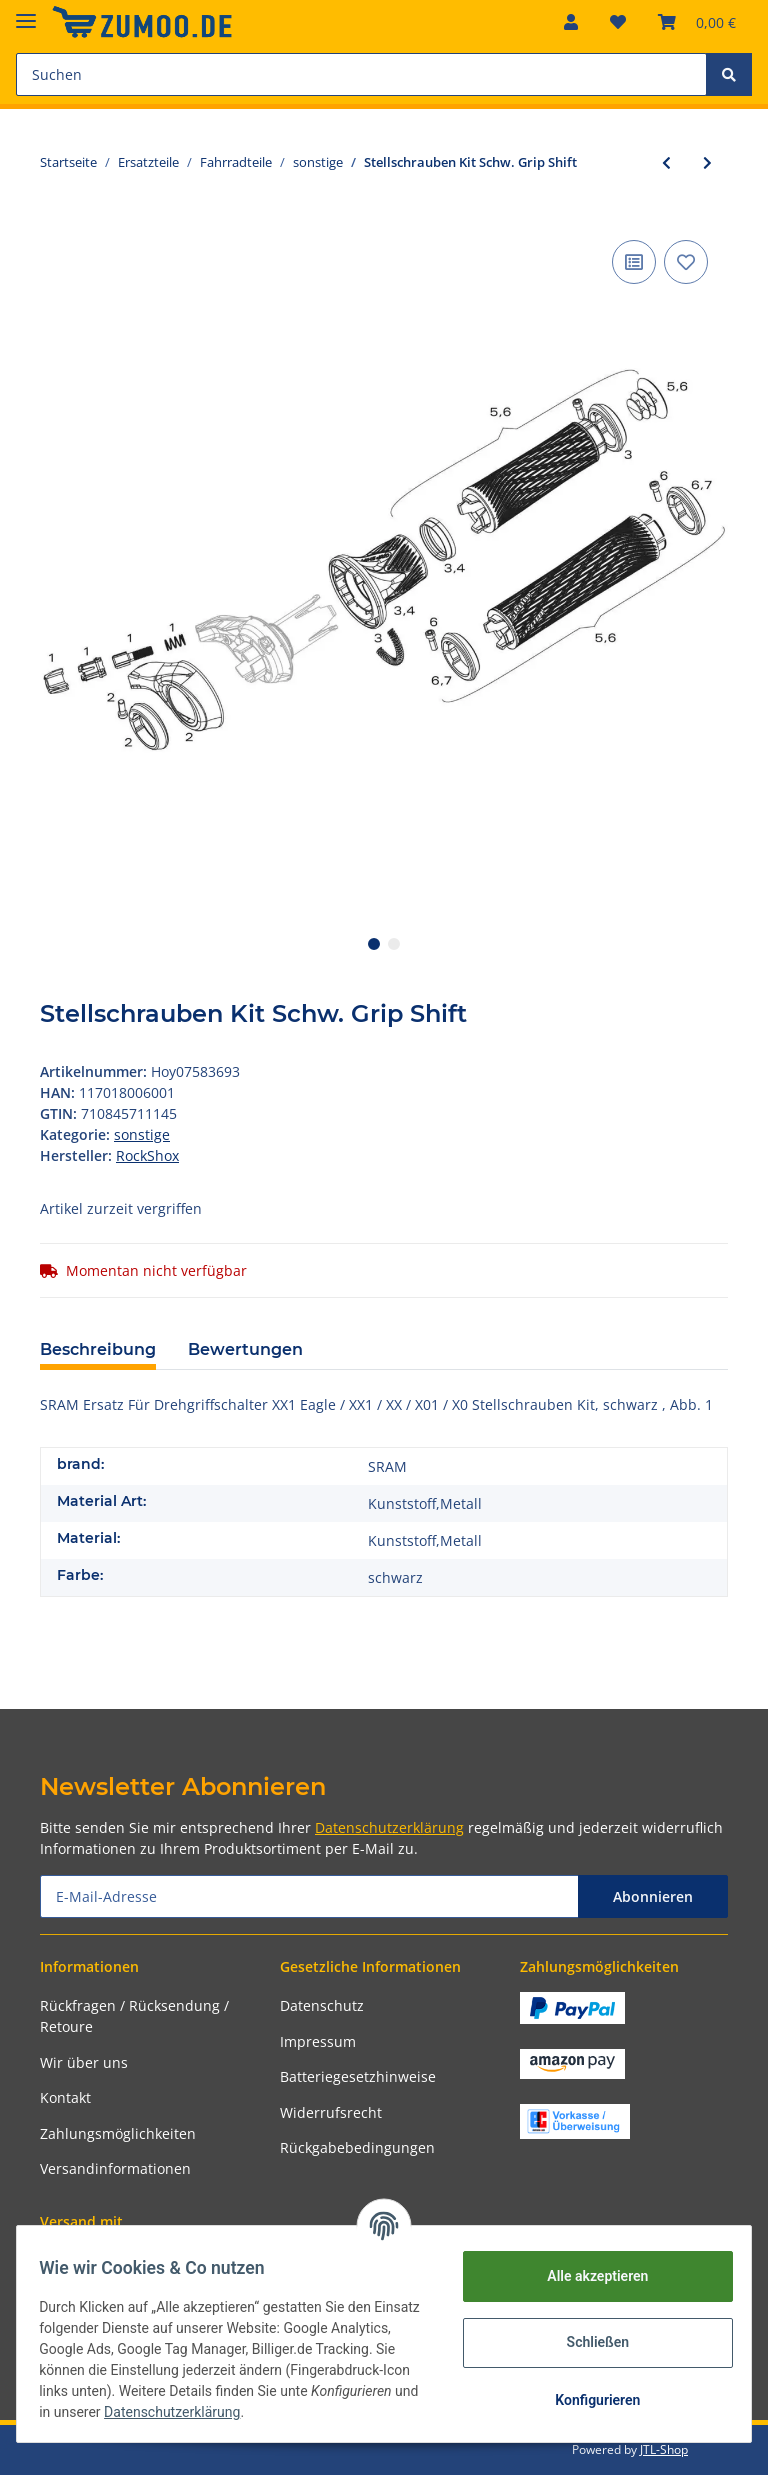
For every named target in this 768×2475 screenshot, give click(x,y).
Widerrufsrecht (331, 2112)
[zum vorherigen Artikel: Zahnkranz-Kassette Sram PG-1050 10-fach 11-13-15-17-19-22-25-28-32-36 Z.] (666, 162)
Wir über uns (84, 2062)
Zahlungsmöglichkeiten (118, 2133)
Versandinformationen (115, 2168)
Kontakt (65, 2097)
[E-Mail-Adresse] (309, 1896)
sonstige (142, 1134)
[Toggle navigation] (26, 12)
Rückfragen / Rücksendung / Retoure (134, 2016)
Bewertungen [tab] (245, 1349)
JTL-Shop (664, 2449)
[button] (571, 22)
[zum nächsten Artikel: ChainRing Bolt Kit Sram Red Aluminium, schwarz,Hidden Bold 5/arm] (707, 162)
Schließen (588, 2342)
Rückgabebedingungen (357, 2147)
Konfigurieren (587, 2400)
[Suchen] (361, 74)
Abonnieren (653, 1896)
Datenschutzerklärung (389, 1827)
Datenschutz (322, 2005)
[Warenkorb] (697, 22)
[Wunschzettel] (618, 22)
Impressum (318, 2041)
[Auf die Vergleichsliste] (634, 262)
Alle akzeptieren (587, 2276)
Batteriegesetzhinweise (358, 2076)
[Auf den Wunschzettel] (686, 262)
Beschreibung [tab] (98, 1349)
